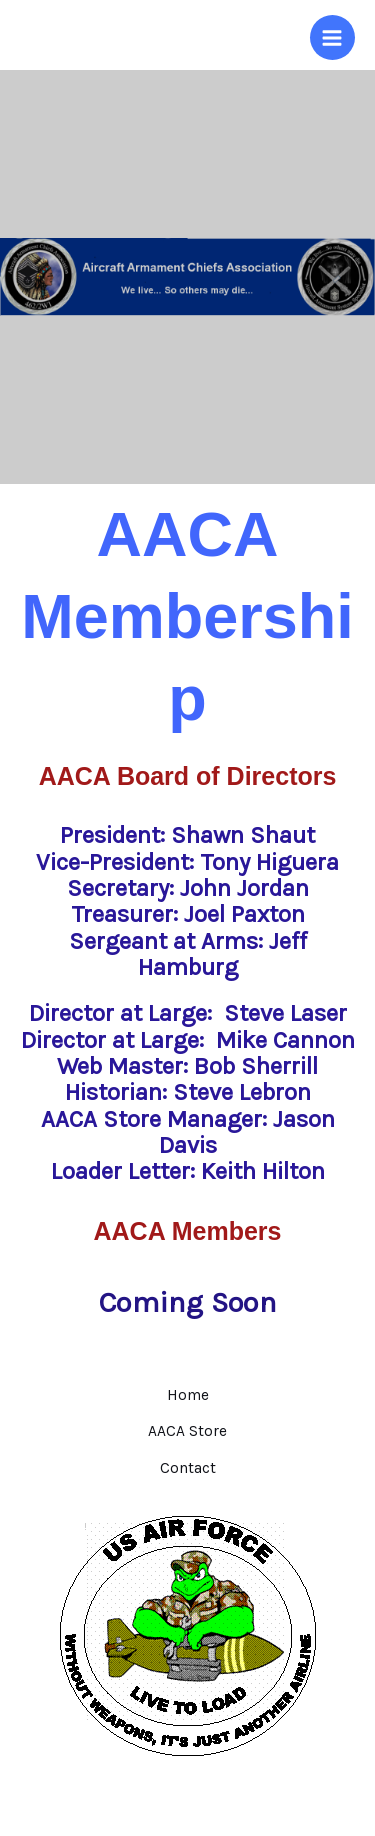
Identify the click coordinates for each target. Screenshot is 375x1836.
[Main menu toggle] (332, 37)
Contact (188, 1468)
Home (188, 1395)
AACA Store (187, 1431)
